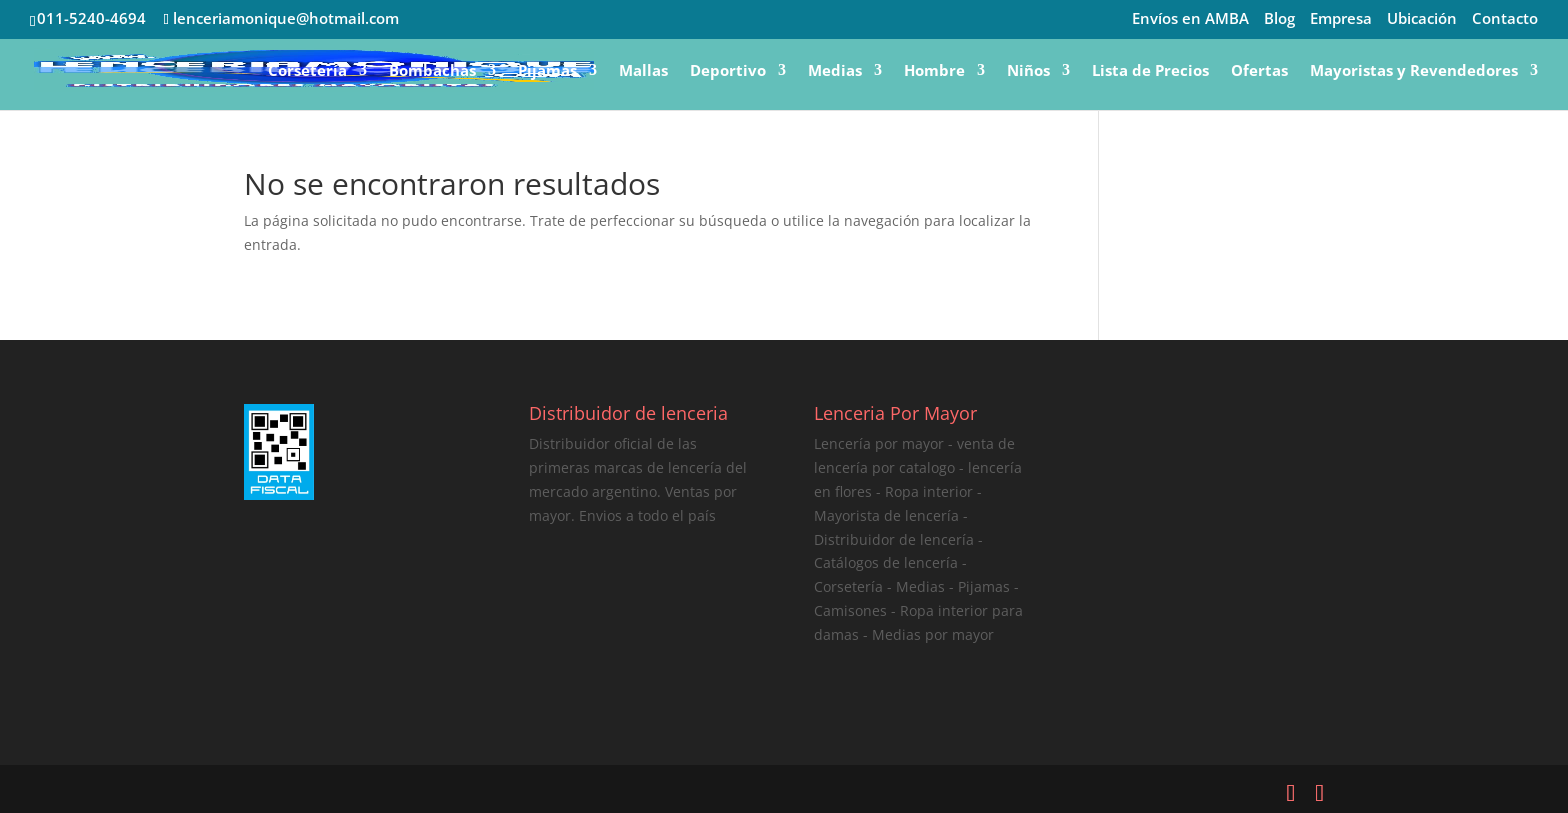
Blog (1279, 19)
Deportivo (728, 71)
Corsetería (307, 71)
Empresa (1341, 19)
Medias (835, 71)
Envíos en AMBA (1190, 19)
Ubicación (1422, 19)
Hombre (934, 71)
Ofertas (1259, 71)
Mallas (643, 71)
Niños (1028, 71)
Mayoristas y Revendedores (1414, 71)
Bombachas (432, 71)
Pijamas (547, 71)
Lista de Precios (1150, 71)
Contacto (1505, 19)
